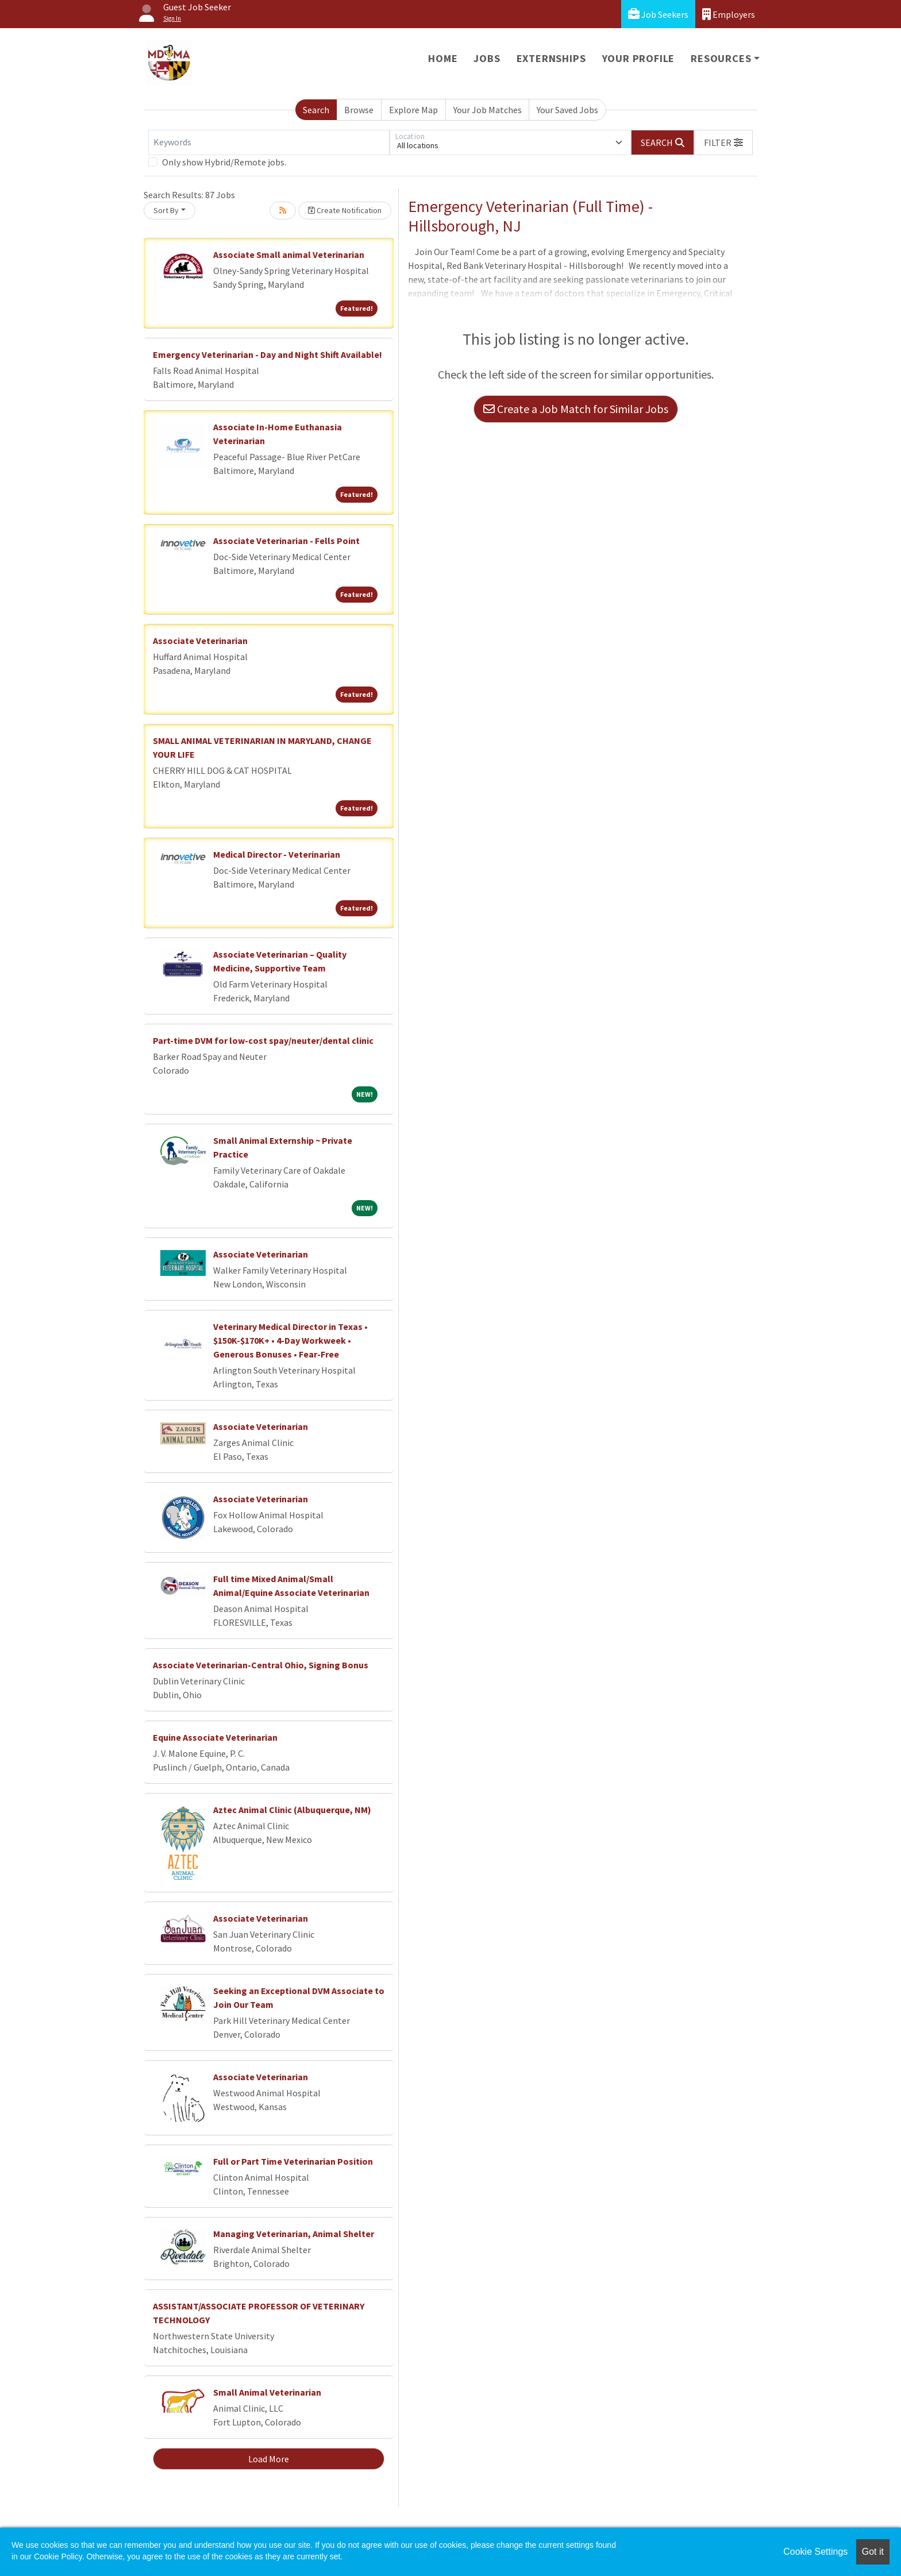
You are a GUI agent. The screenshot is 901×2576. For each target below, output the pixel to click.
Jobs (486, 58)
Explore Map (413, 109)
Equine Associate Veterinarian (215, 1737)
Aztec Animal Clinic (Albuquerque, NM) (292, 1809)
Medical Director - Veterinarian (276, 854)
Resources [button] (721, 58)
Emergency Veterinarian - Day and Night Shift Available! (267, 354)
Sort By (166, 210)
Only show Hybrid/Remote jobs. (224, 162)
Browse (359, 109)
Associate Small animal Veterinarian (288, 254)
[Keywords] (269, 142)
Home (442, 58)
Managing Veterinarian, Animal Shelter (293, 2233)
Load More (268, 2459)
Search (316, 109)
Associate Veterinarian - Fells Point (286, 540)
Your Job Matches (487, 109)
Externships (551, 58)
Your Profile (638, 58)
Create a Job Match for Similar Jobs (575, 409)
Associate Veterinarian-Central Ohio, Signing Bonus (260, 1665)
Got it (873, 2551)
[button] (723, 142)
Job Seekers (658, 14)
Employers (728, 14)
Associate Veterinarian (200, 640)
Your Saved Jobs (567, 109)
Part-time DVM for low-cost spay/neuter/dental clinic (263, 1040)
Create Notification (345, 210)
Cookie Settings (815, 2551)
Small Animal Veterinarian (267, 2392)
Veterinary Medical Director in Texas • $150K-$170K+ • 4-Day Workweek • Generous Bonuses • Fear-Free (290, 1340)
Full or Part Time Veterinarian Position (293, 2161)
